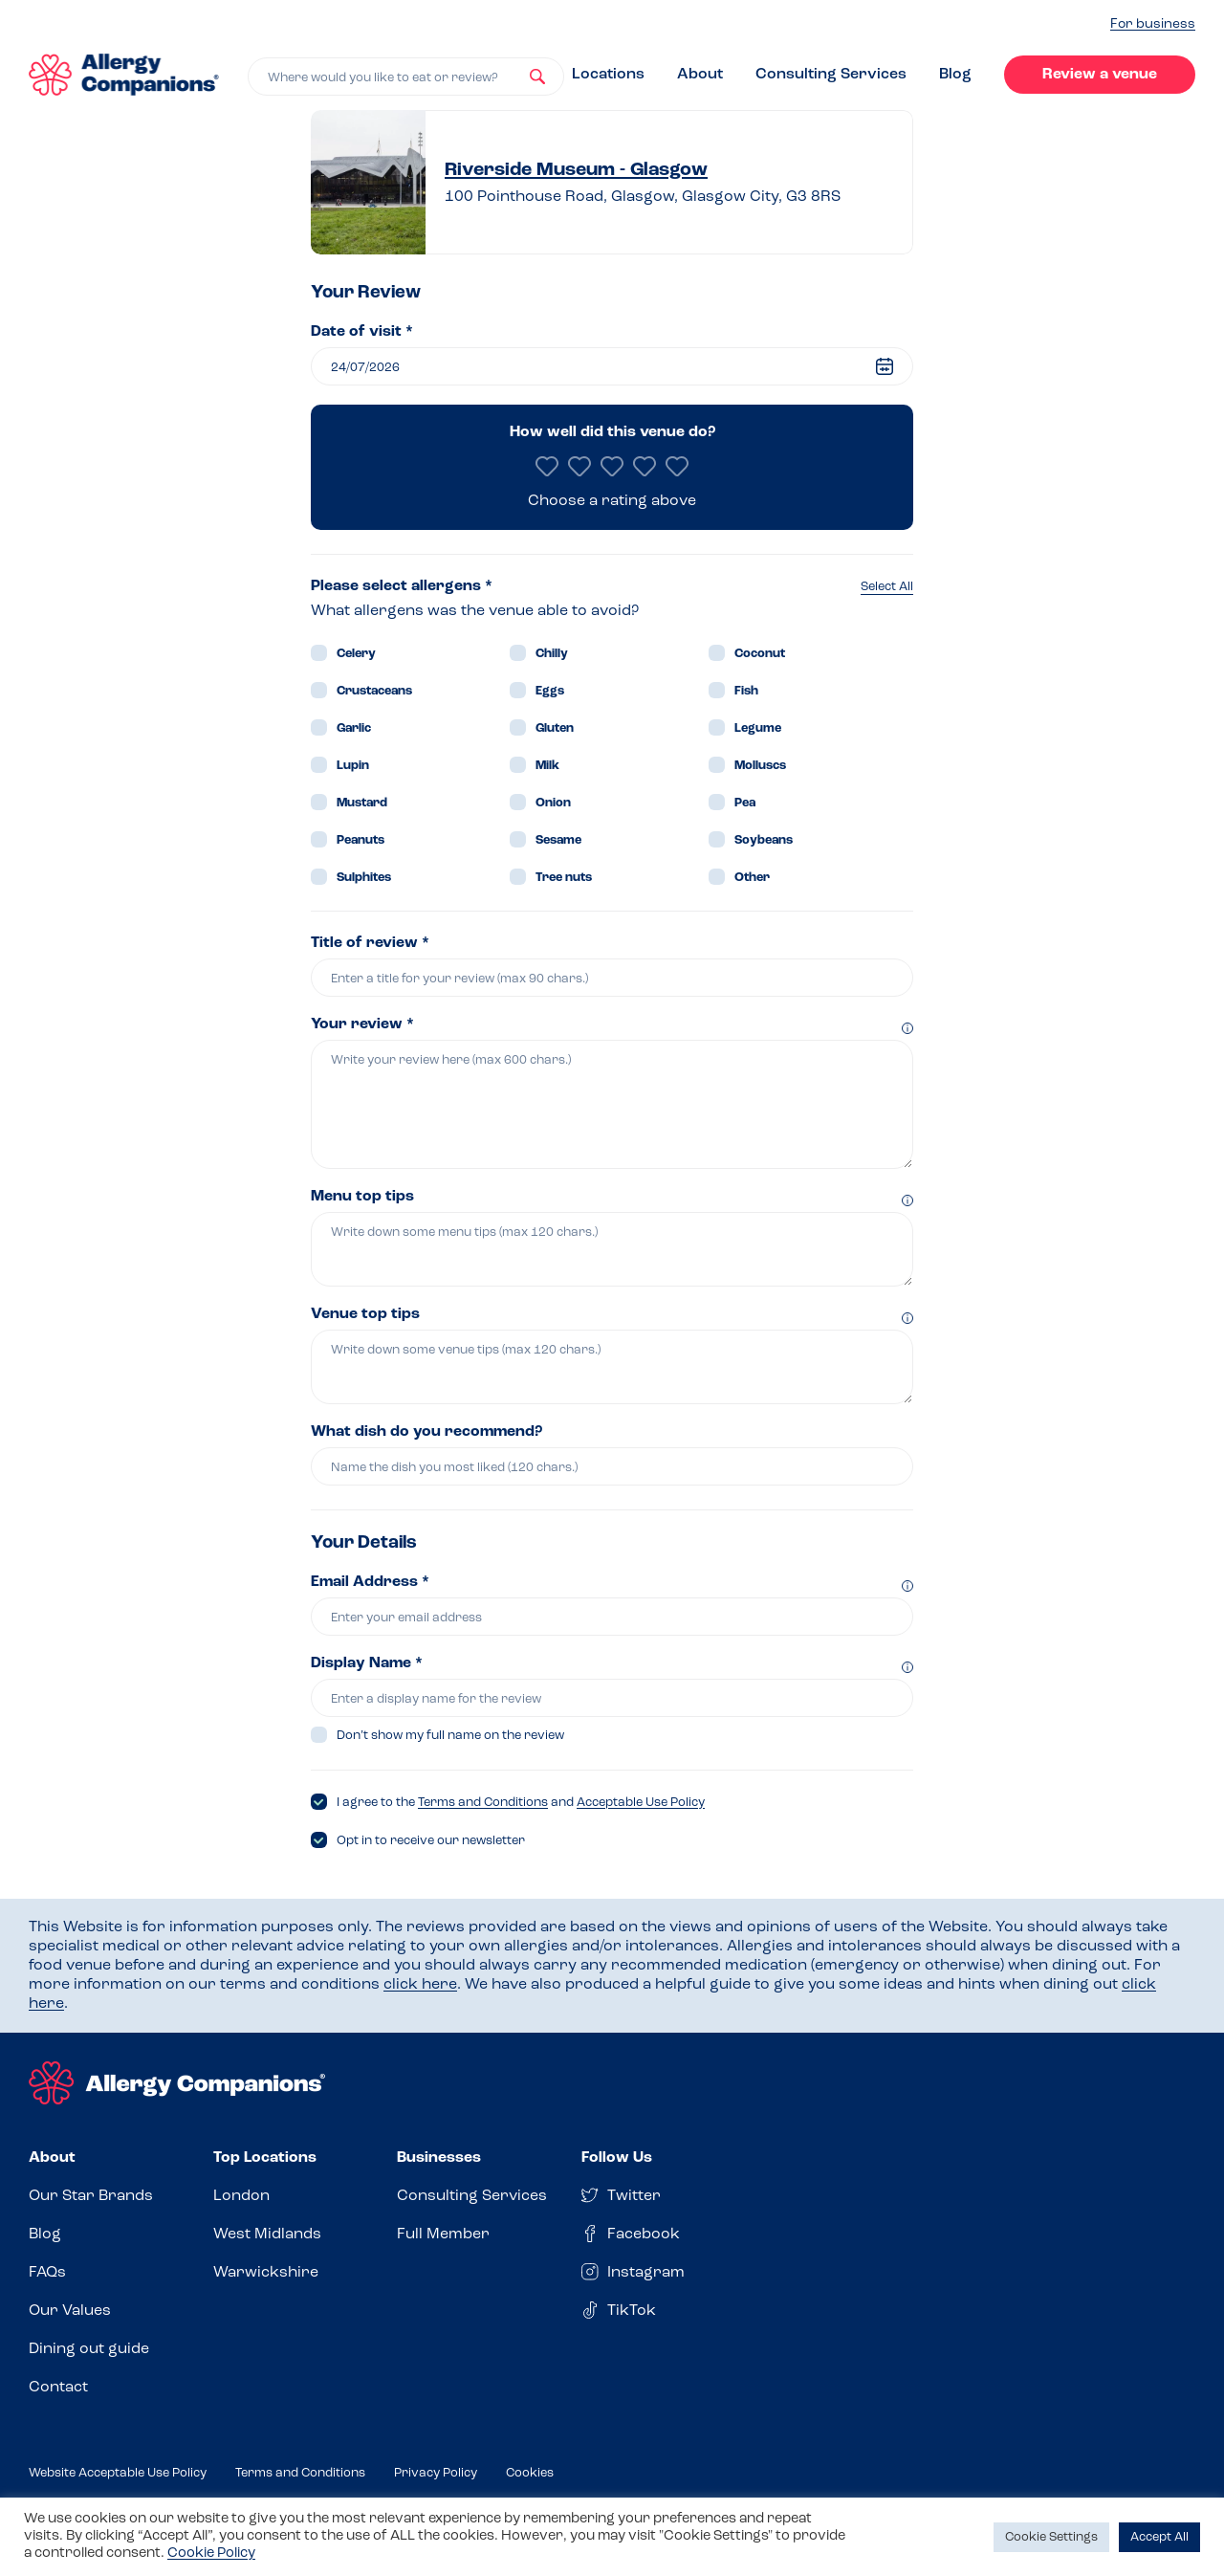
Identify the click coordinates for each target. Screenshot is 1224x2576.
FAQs (47, 2272)
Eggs (550, 691)
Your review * (362, 1024)
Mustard (362, 803)
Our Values (70, 2311)
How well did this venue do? (612, 432)
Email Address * (370, 1582)
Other (752, 877)
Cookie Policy (211, 2553)
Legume (757, 728)
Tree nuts (564, 877)
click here (420, 1985)
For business (1152, 24)
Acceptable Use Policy (641, 1802)
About (700, 74)
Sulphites (364, 877)
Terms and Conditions (483, 1802)
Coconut (759, 654)
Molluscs (760, 766)
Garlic (354, 728)
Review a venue (1099, 74)
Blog (955, 74)
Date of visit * (362, 332)
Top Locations (265, 2158)
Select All (887, 587)
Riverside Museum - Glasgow (576, 170)
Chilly (552, 654)
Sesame (558, 840)
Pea (744, 803)
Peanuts (360, 840)
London (241, 2196)
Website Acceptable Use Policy (118, 2473)
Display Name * (367, 1663)
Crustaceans (374, 691)
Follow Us (616, 2158)
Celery (356, 654)
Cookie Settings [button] (1051, 2537)
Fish (746, 691)
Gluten (555, 728)
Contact (58, 2387)
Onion (553, 803)
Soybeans (763, 840)
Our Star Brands (91, 2196)
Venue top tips (365, 1314)
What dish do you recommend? (426, 1432)
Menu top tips (362, 1196)
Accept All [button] (1159, 2537)
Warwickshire (265, 2272)
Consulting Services (831, 74)
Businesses (439, 2158)
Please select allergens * (401, 586)
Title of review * (370, 943)
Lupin (353, 766)
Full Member (443, 2234)
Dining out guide (89, 2349)
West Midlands (267, 2234)
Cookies (530, 2473)
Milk (547, 766)
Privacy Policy (435, 2473)
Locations (608, 74)
